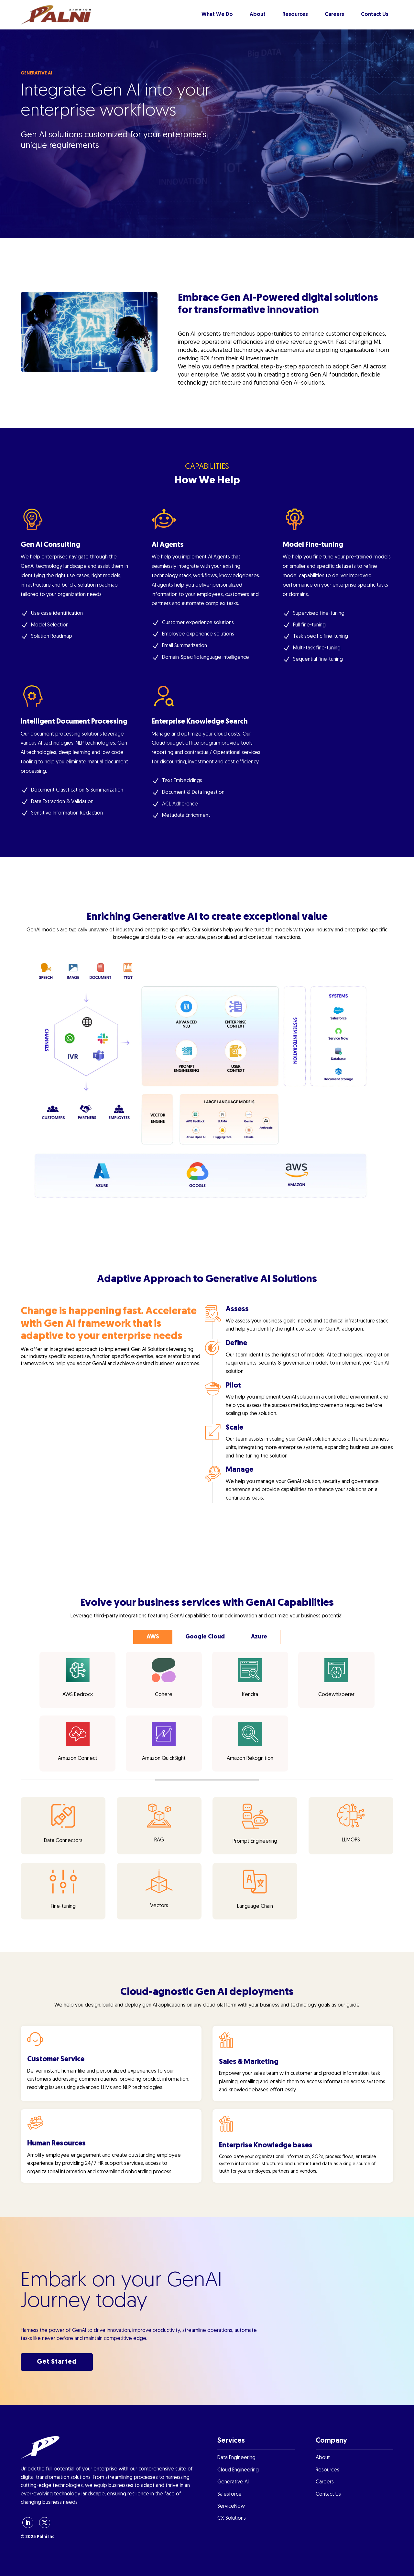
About (258, 14)
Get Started (57, 2362)
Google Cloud (205, 1637)
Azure (259, 1637)
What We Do (217, 14)
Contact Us (374, 14)
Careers (334, 14)
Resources (295, 14)
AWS (153, 1637)
